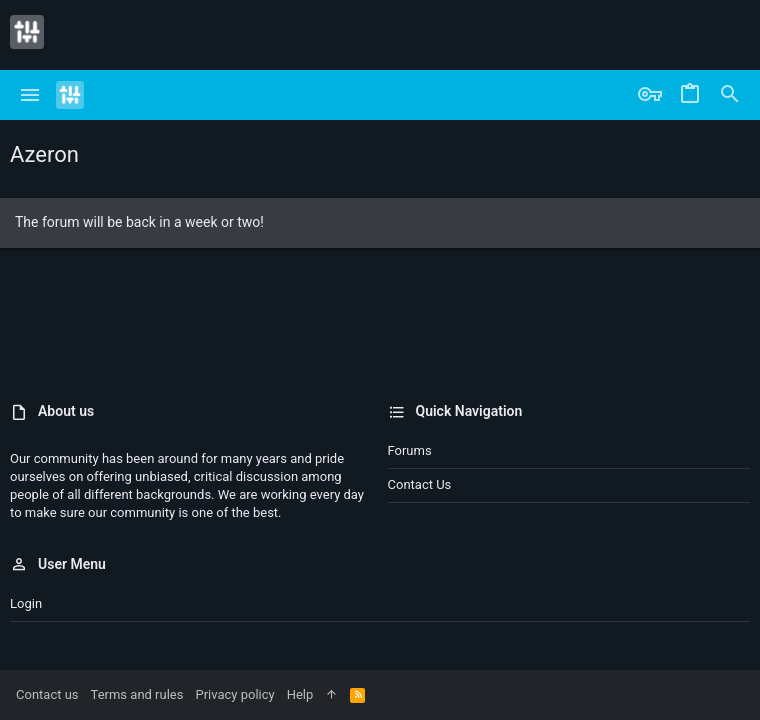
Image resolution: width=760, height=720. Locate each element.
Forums (410, 450)
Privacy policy (234, 694)
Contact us (420, 484)
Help (300, 694)
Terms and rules (137, 694)
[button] (30, 95)
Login (26, 603)
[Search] (730, 95)
